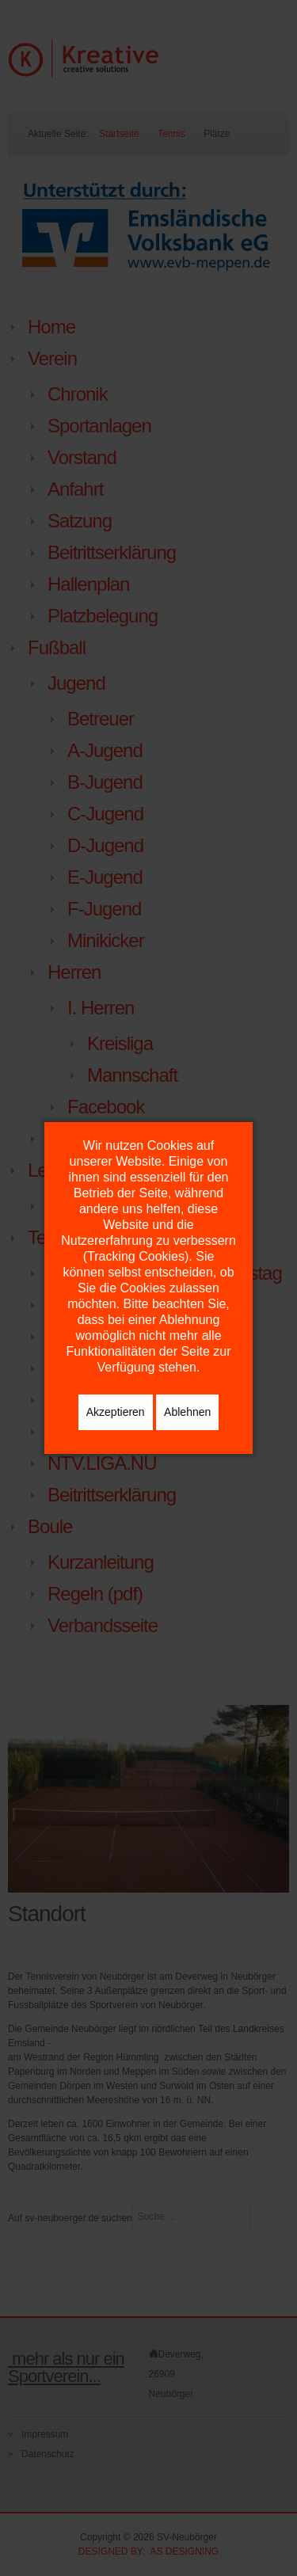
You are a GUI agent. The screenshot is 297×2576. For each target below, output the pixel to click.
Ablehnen (187, 1412)
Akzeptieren (115, 1412)
